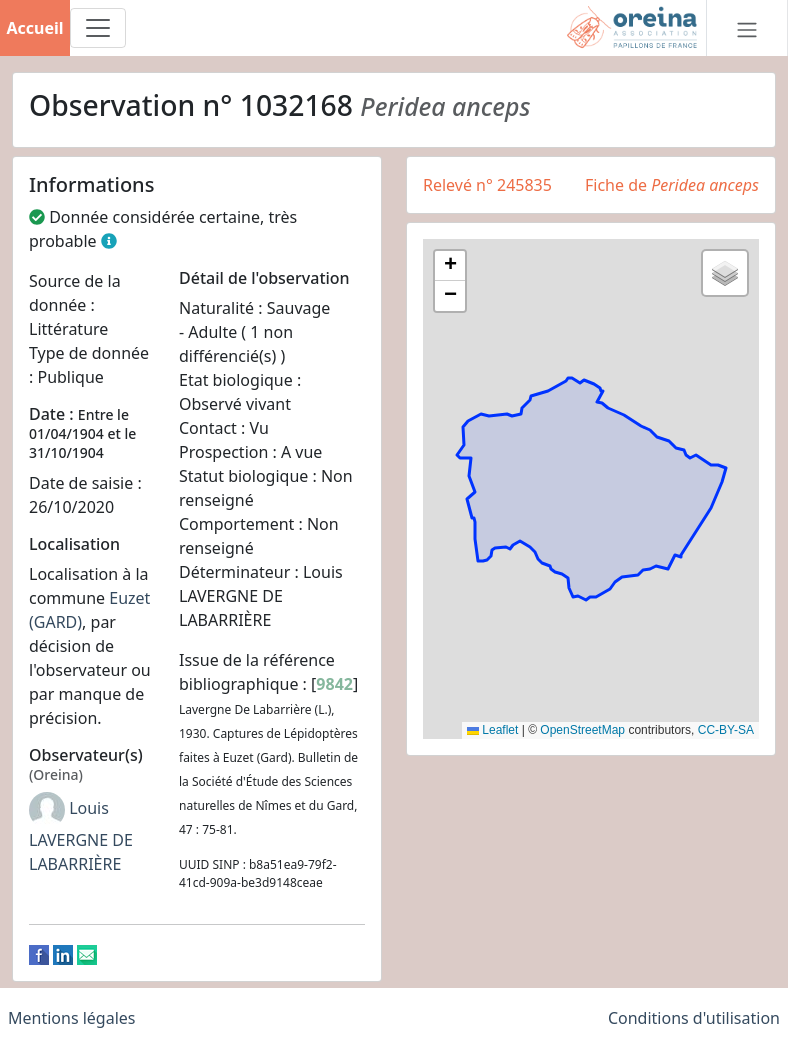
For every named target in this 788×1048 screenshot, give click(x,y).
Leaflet (492, 730)
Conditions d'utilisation (694, 1018)
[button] (450, 266)
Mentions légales (72, 1018)
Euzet (129, 598)
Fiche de (672, 185)
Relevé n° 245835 (487, 185)
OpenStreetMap (582, 730)
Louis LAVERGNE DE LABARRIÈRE (81, 836)
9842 (334, 684)
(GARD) (55, 622)
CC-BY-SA (726, 730)
